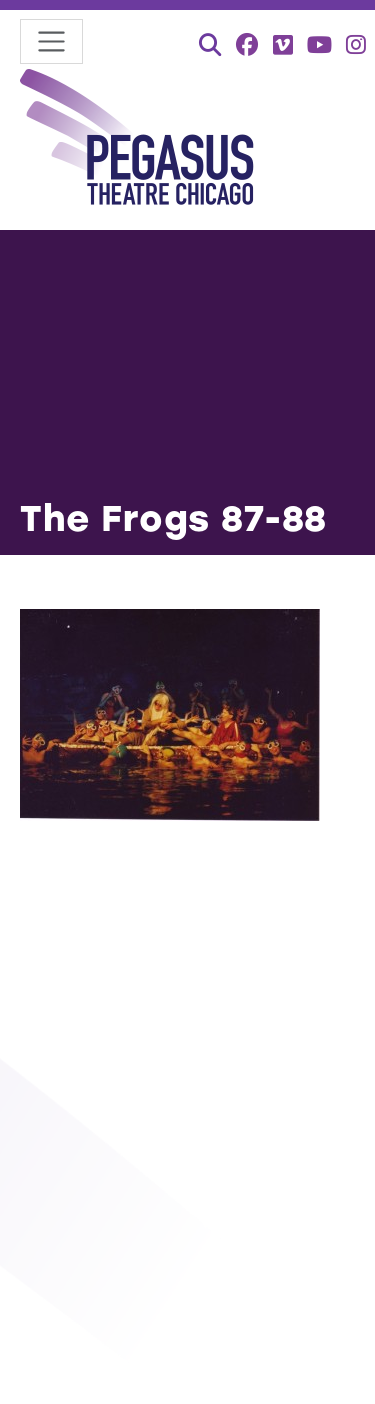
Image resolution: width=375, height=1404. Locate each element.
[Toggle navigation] (51, 41)
